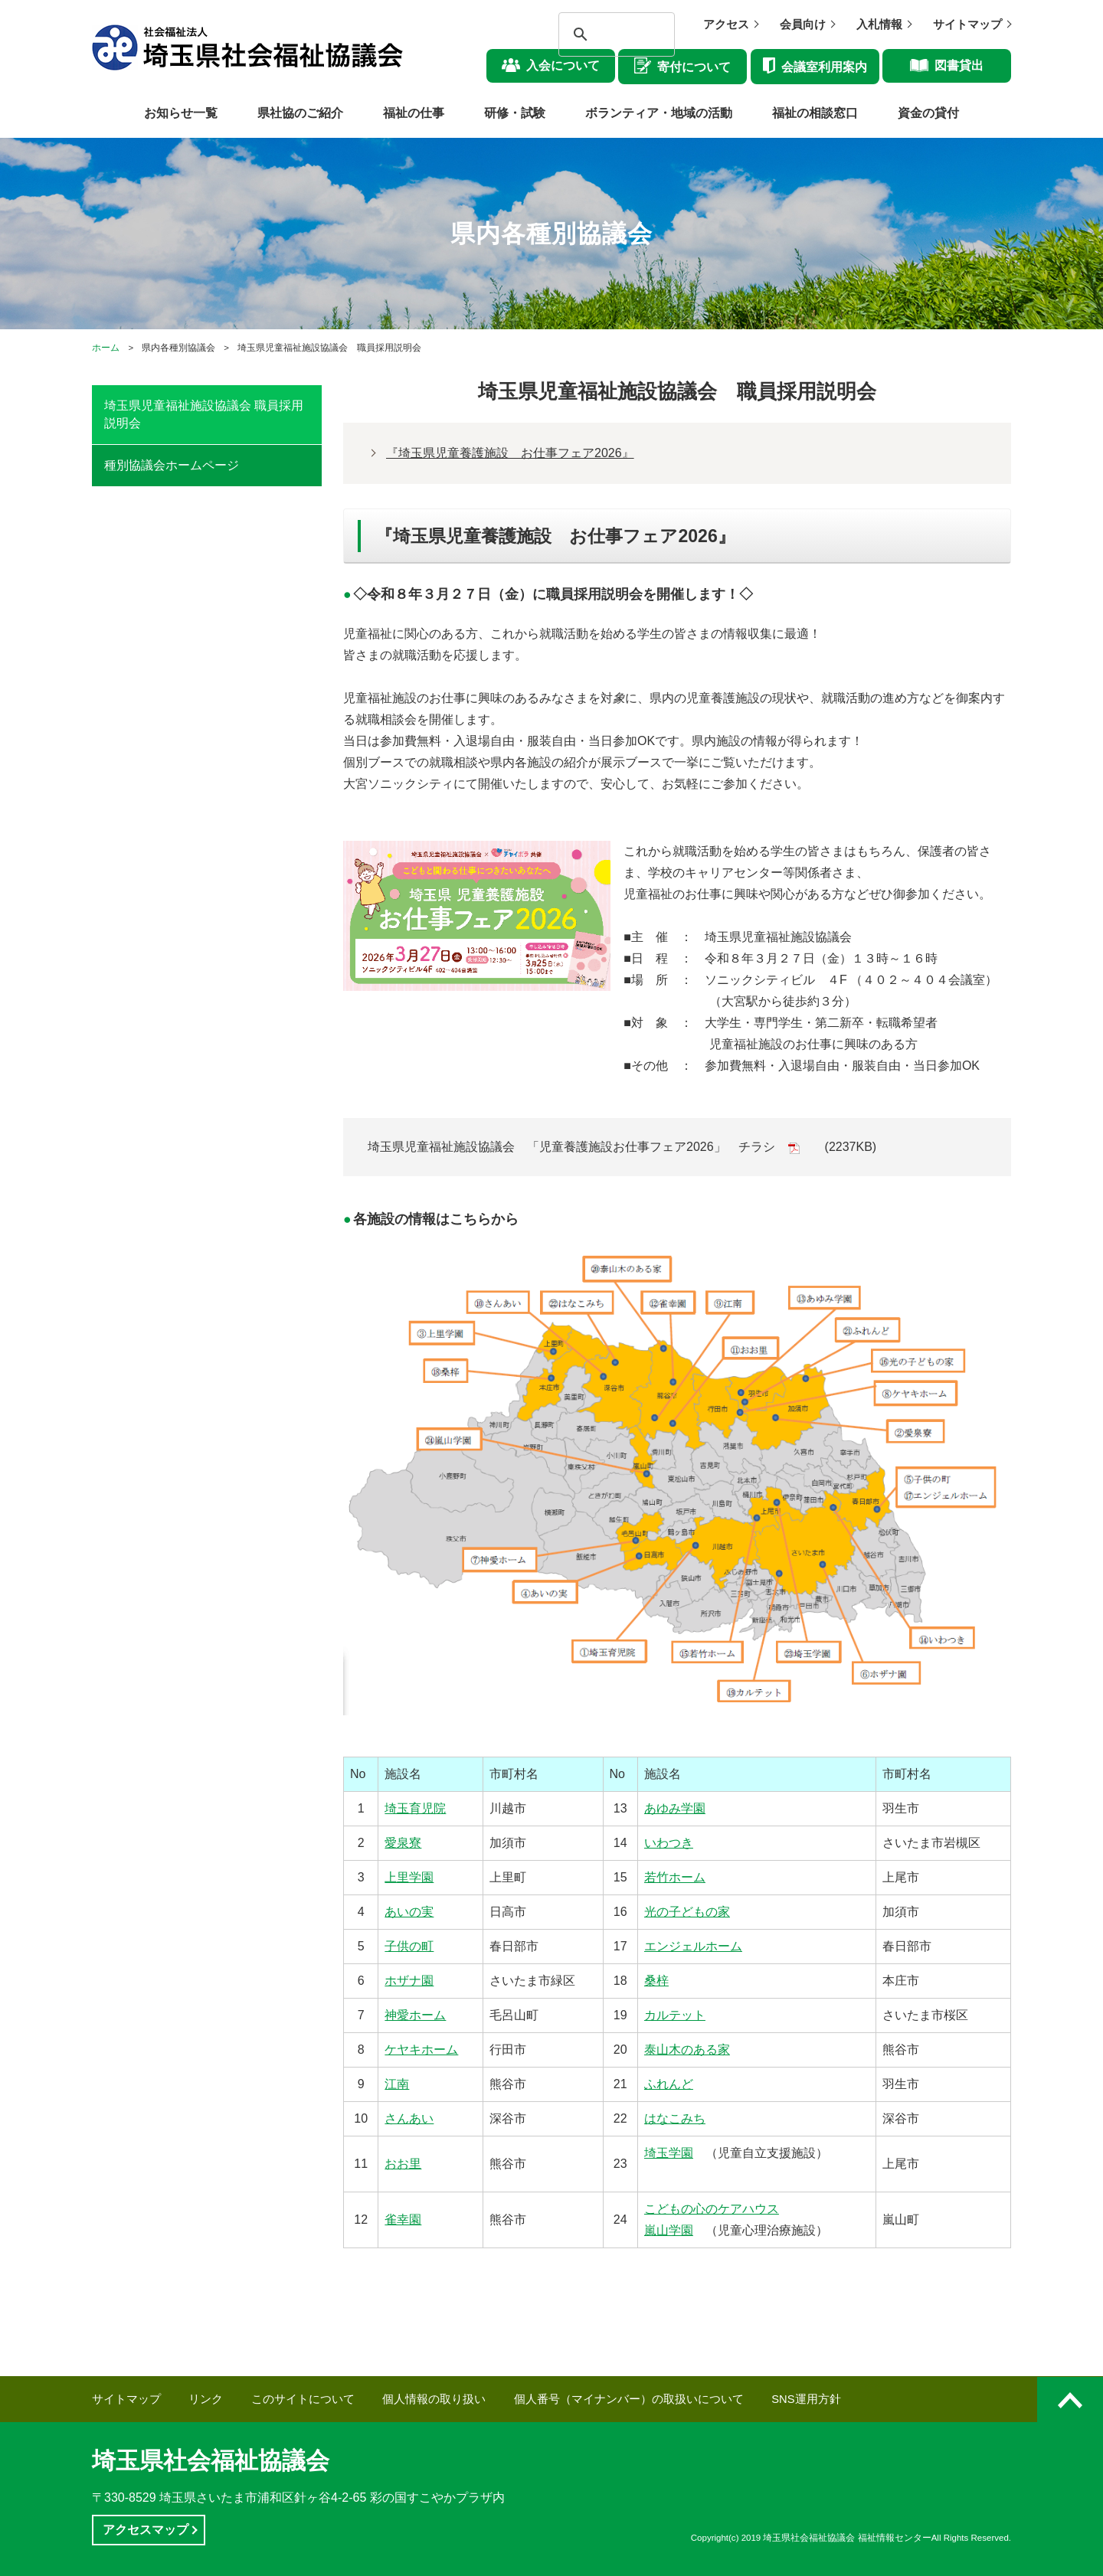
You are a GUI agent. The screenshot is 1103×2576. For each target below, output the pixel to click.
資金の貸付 (928, 112)
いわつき (668, 1842)
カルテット (674, 2015)
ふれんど (668, 2084)
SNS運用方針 (805, 2399)
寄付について (694, 67)
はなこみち (674, 2118)
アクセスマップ (145, 2529)
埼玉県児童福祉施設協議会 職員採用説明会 (203, 414)
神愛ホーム (415, 2015)
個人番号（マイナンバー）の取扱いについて (629, 2399)
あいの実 (409, 1911)
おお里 (403, 2163)
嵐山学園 (668, 2230)
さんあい (409, 2118)
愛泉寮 (403, 1842)
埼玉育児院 (415, 1808)
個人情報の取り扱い (434, 2399)
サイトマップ (967, 24)
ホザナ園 (409, 1980)
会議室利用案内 (824, 67)
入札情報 (879, 24)
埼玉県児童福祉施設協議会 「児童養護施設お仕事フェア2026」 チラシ (571, 1146)
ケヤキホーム (421, 2049)
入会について (563, 65)
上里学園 (409, 1877)
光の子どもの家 (687, 1911)
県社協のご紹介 (300, 112)
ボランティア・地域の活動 (658, 112)
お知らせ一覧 (181, 112)
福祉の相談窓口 (815, 112)
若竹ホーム (674, 1877)
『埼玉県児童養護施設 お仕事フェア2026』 (510, 452)
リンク (205, 2399)
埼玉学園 (668, 2152)
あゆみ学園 (674, 1808)
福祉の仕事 (413, 112)
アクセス (726, 24)
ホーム (105, 347)
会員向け (803, 24)
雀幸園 (403, 2219)
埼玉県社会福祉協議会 (210, 2460)
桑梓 (656, 1980)
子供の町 (409, 1946)
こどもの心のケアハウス (711, 2208)
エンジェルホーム (693, 1946)
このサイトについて (303, 2399)
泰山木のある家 (687, 2049)
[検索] (602, 34)
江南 (397, 2084)
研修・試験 (514, 112)
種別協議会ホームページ (171, 465)
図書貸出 (959, 65)
